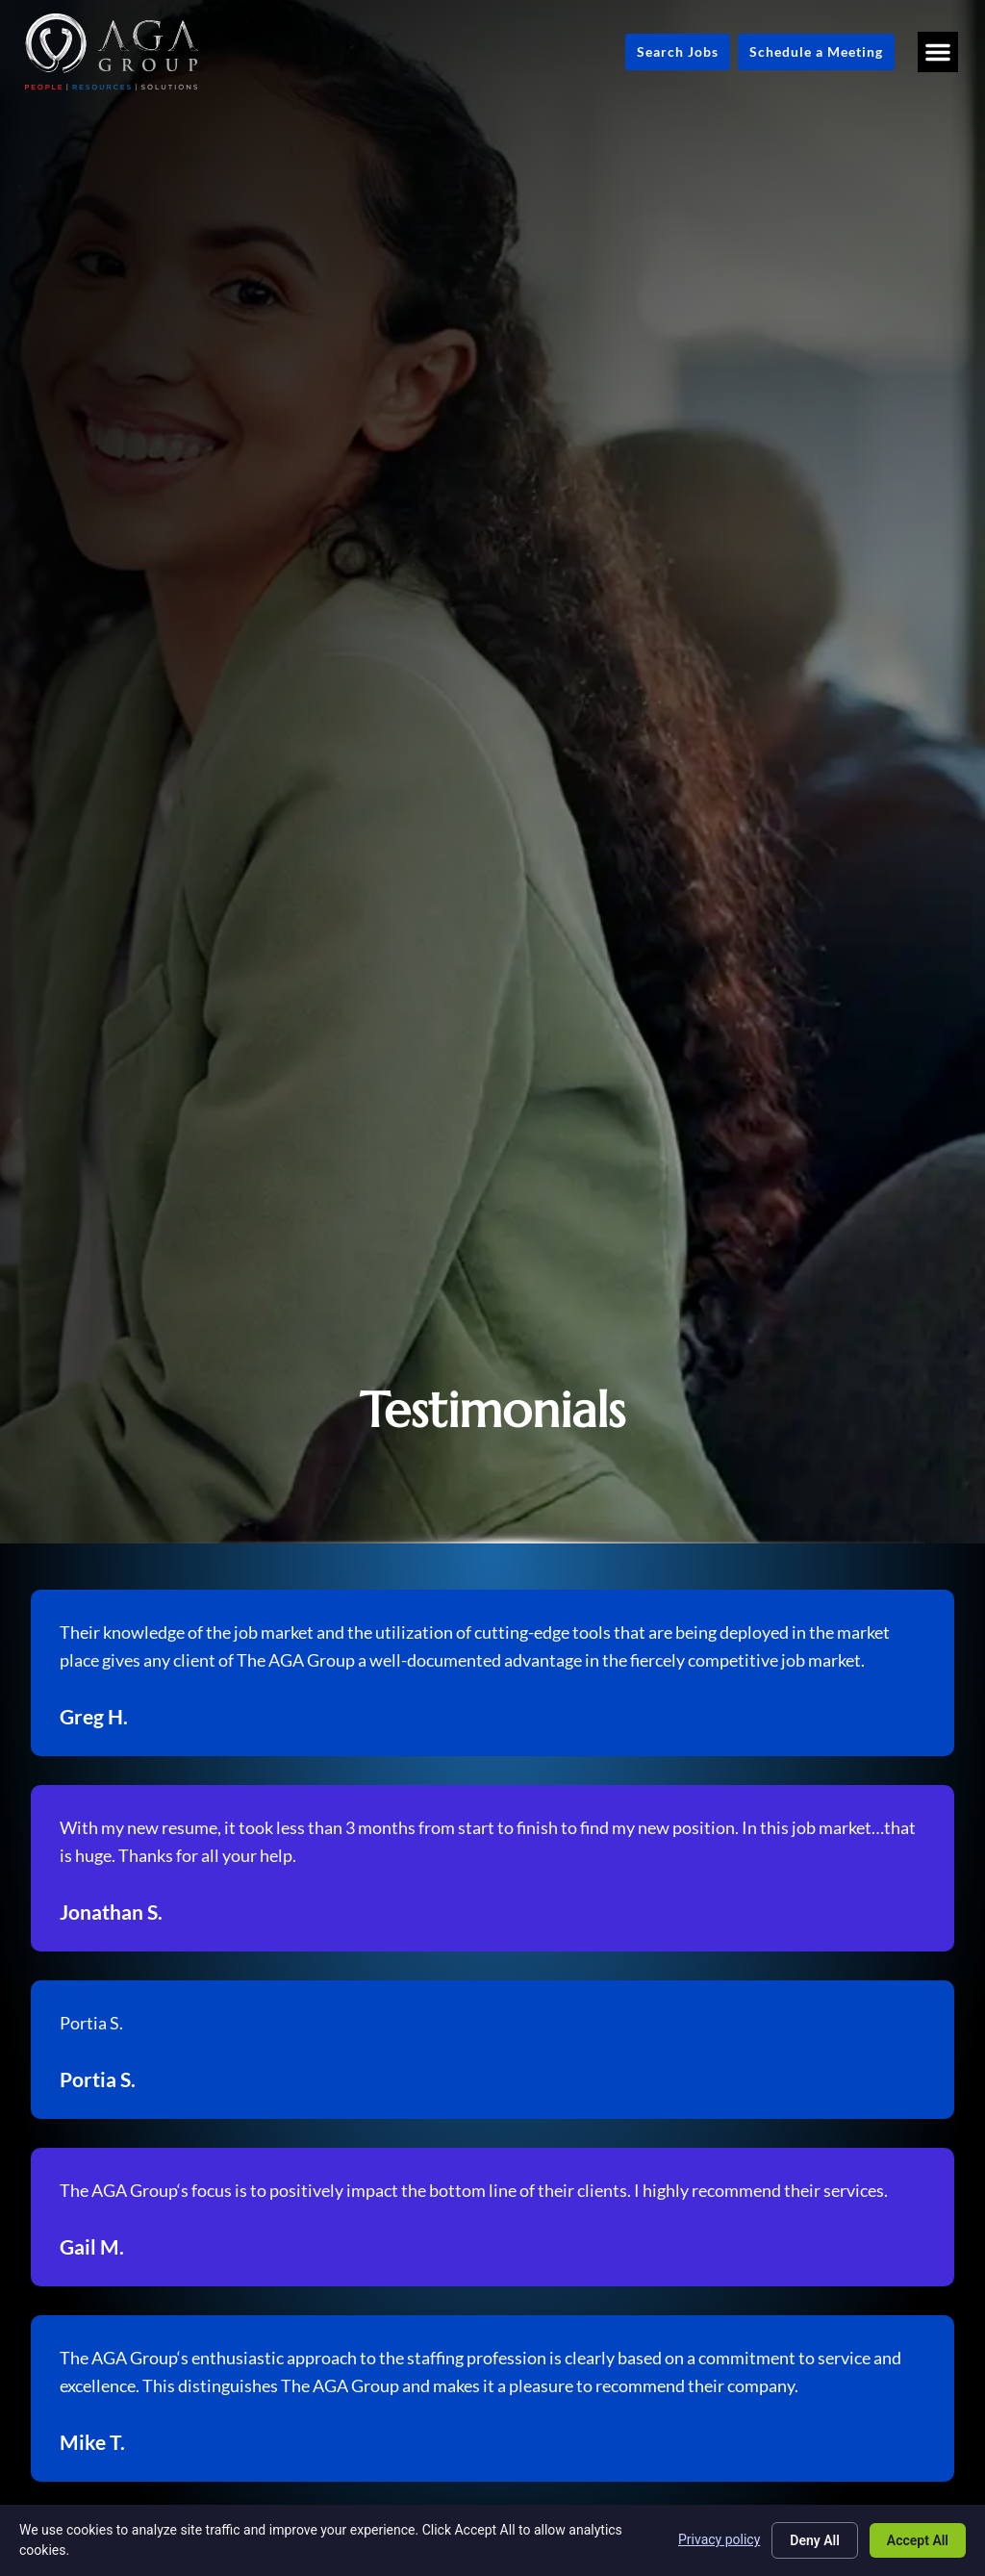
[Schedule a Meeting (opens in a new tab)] (816, 52)
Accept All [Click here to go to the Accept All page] (917, 2540)
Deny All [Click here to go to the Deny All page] (815, 2540)
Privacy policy (719, 2539)
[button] (938, 52)
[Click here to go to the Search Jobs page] (677, 52)
